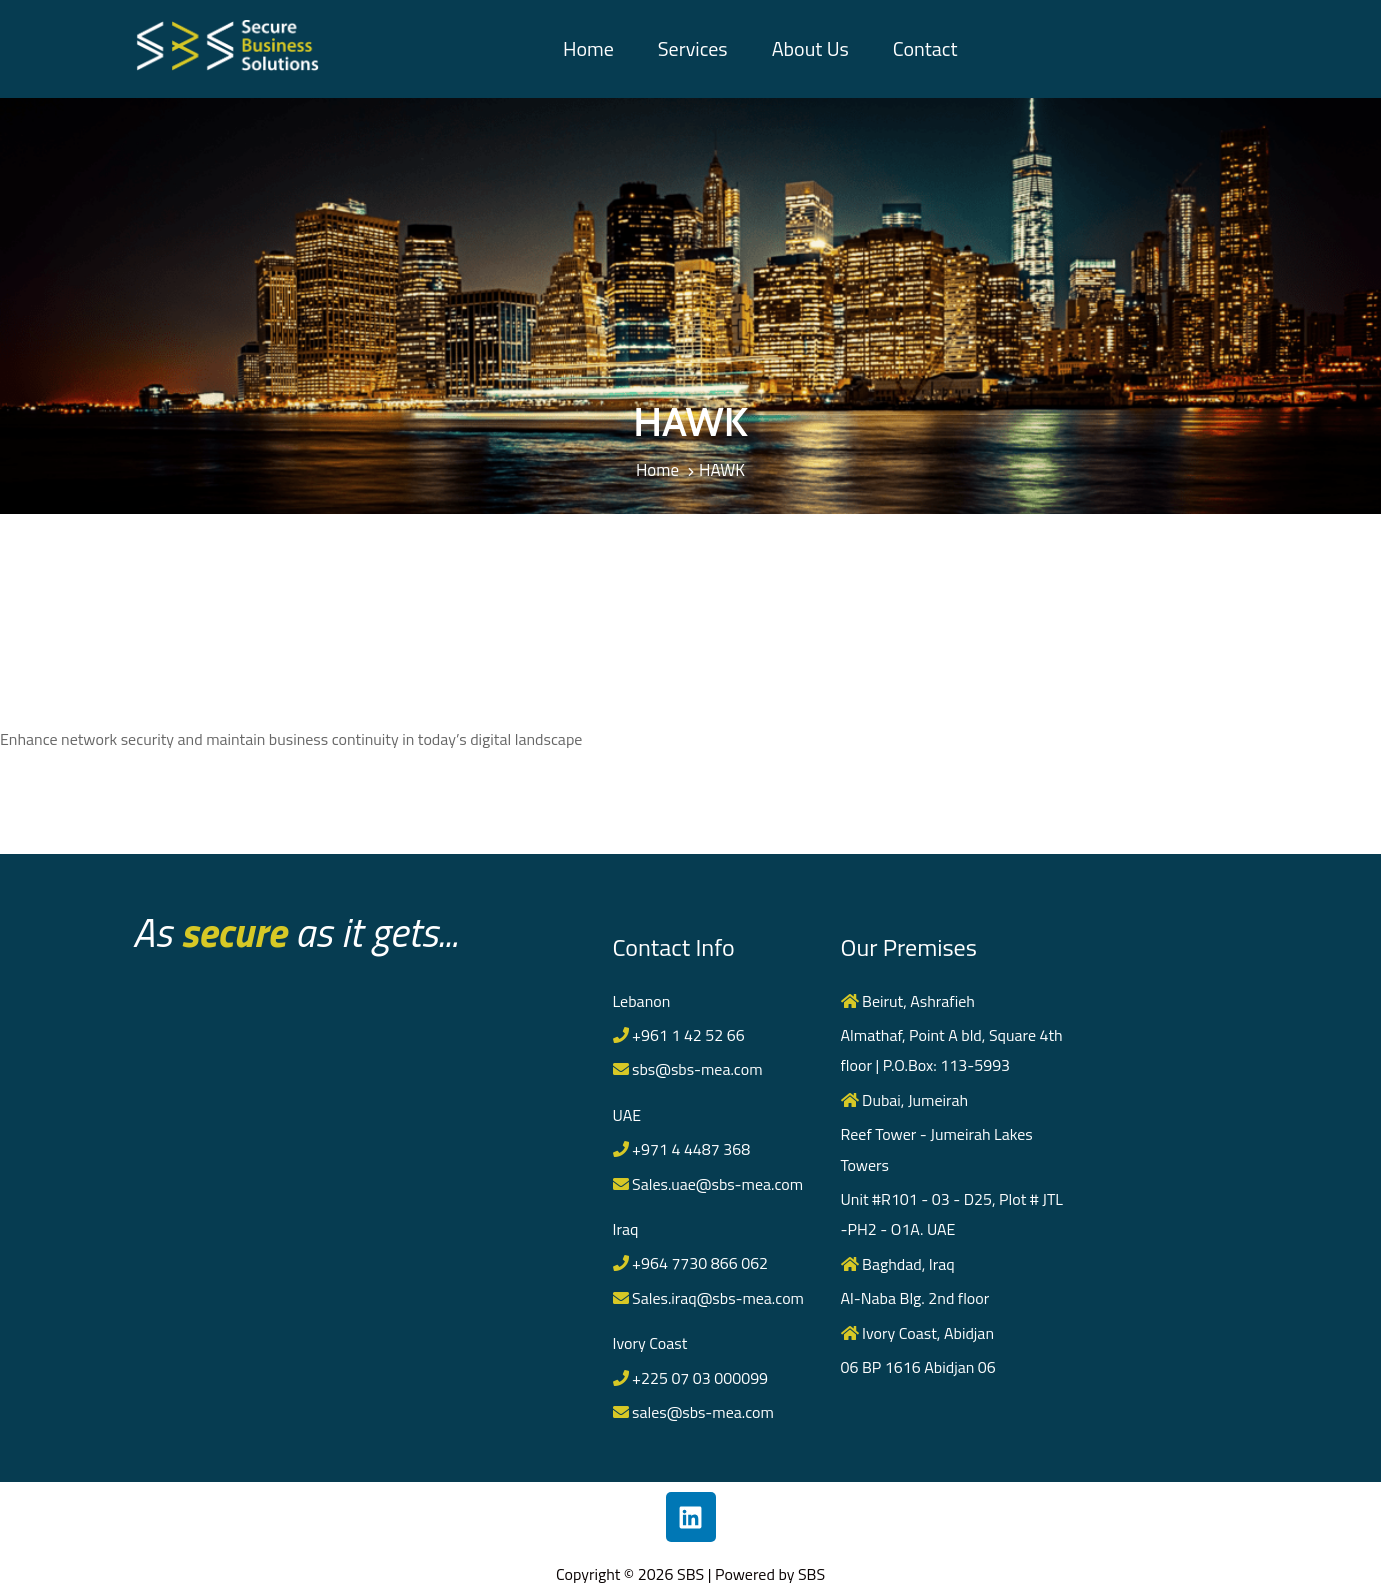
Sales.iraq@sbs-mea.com (709, 1298)
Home (588, 48)
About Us (810, 48)
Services (693, 48)
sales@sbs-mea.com (694, 1412)
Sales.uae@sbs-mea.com (708, 1184)
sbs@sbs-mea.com (688, 1069)
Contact (925, 48)
